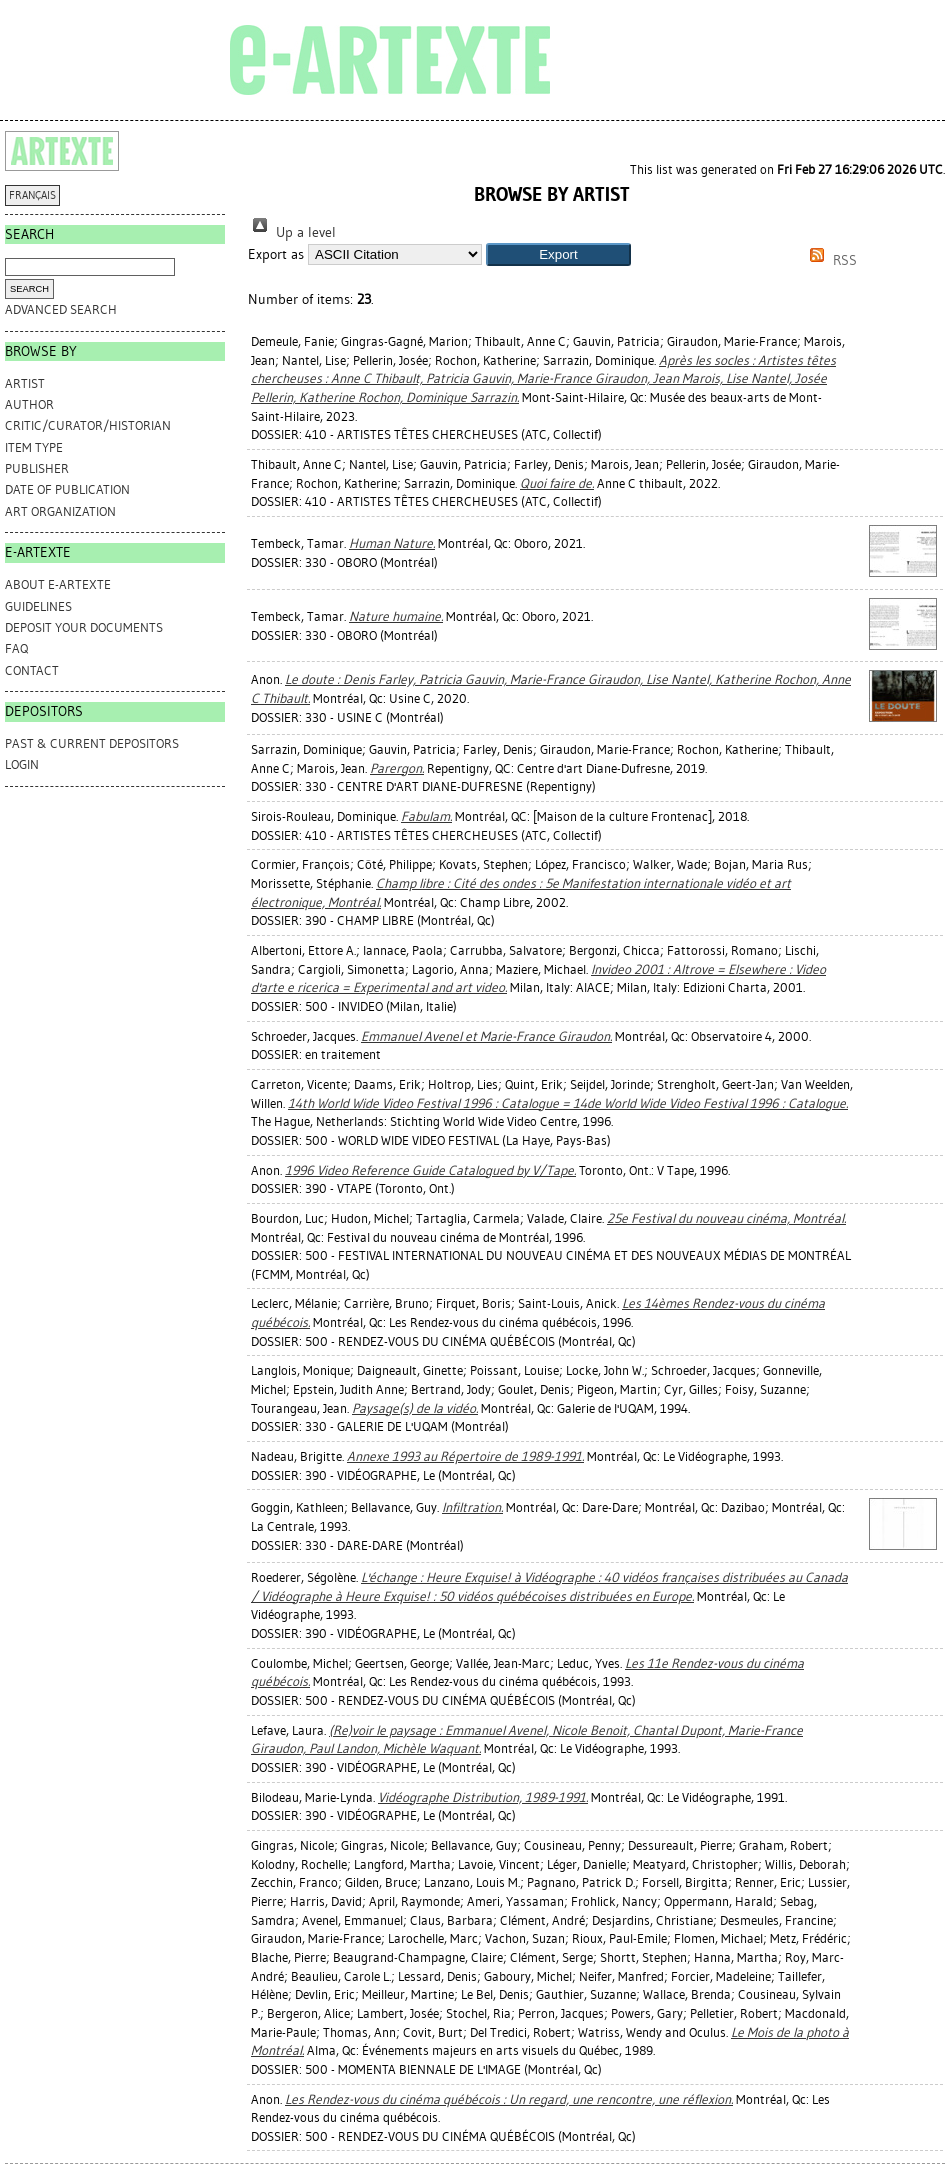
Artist (25, 383)
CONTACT (32, 670)
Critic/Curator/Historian (88, 425)
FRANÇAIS (32, 195)
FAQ (16, 648)
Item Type (34, 447)
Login (22, 764)
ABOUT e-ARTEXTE (58, 584)
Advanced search (61, 309)
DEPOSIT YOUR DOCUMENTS (84, 627)
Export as (276, 254)
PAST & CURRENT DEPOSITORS (92, 743)
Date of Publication (67, 489)
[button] (558, 254)
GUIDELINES (38, 606)
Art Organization (60, 511)
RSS (830, 260)
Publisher (37, 468)
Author (29, 404)
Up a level (292, 232)
